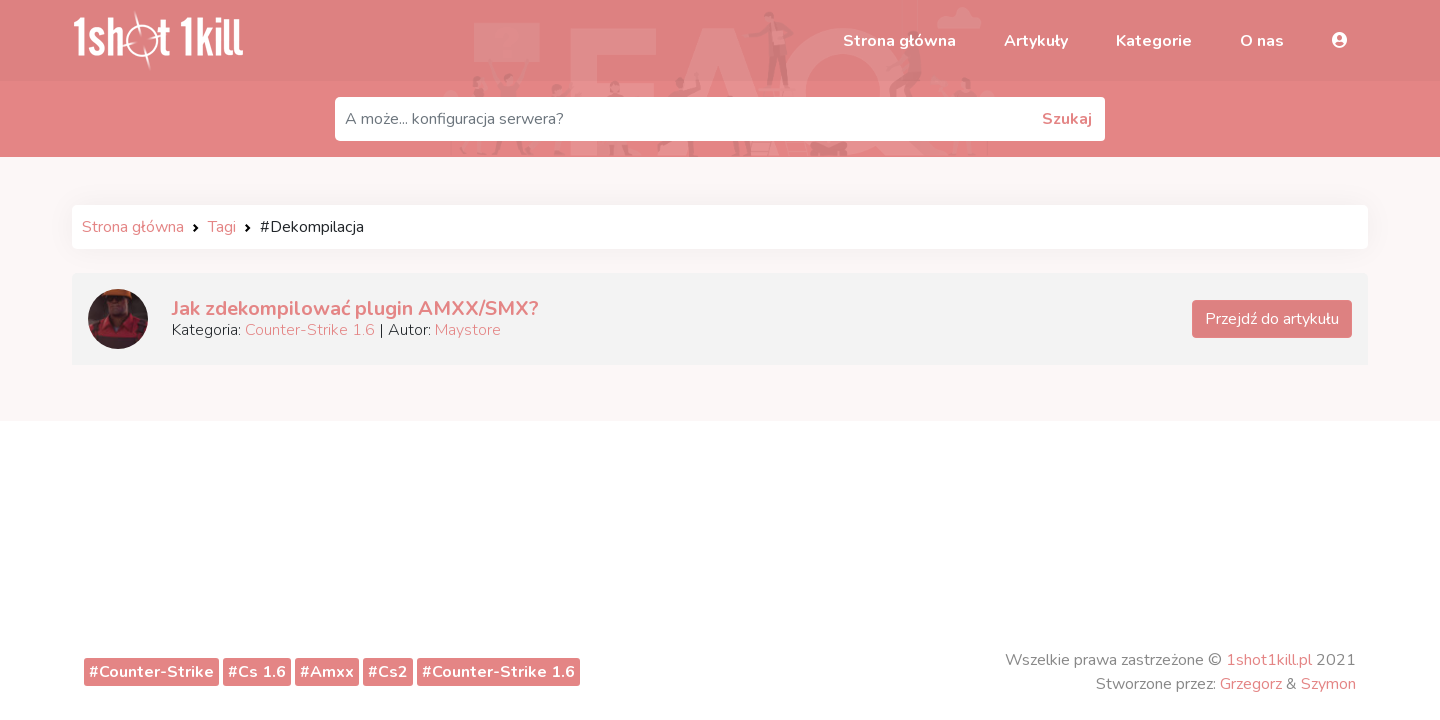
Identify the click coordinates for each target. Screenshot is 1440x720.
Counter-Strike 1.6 (310, 330)
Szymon (1328, 684)
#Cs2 (388, 672)
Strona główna (899, 41)
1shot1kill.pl (1269, 660)
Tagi (222, 227)
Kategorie (1154, 41)
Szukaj (1067, 119)
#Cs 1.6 (257, 672)
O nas (1262, 41)
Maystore (468, 330)
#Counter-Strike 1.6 (498, 672)
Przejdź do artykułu (1272, 319)
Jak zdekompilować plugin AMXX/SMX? (355, 308)
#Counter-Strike (151, 672)
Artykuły (1036, 41)
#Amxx (327, 672)
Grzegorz (1251, 684)
